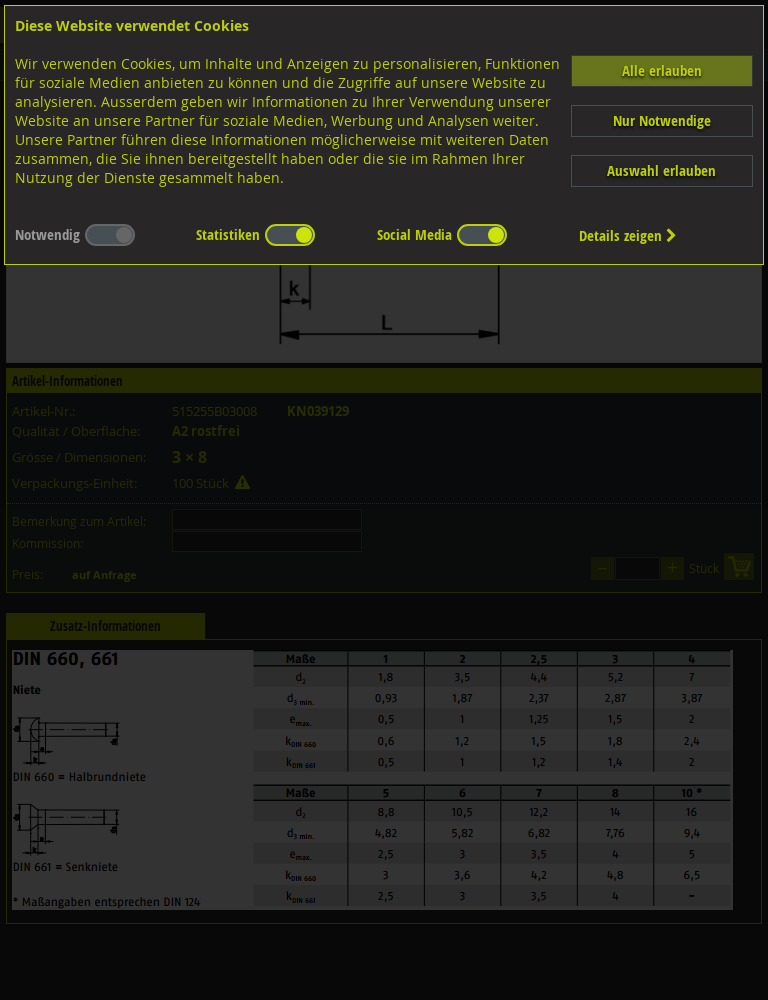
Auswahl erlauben (661, 170)
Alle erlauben (662, 70)
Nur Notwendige (662, 120)
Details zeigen (628, 235)
